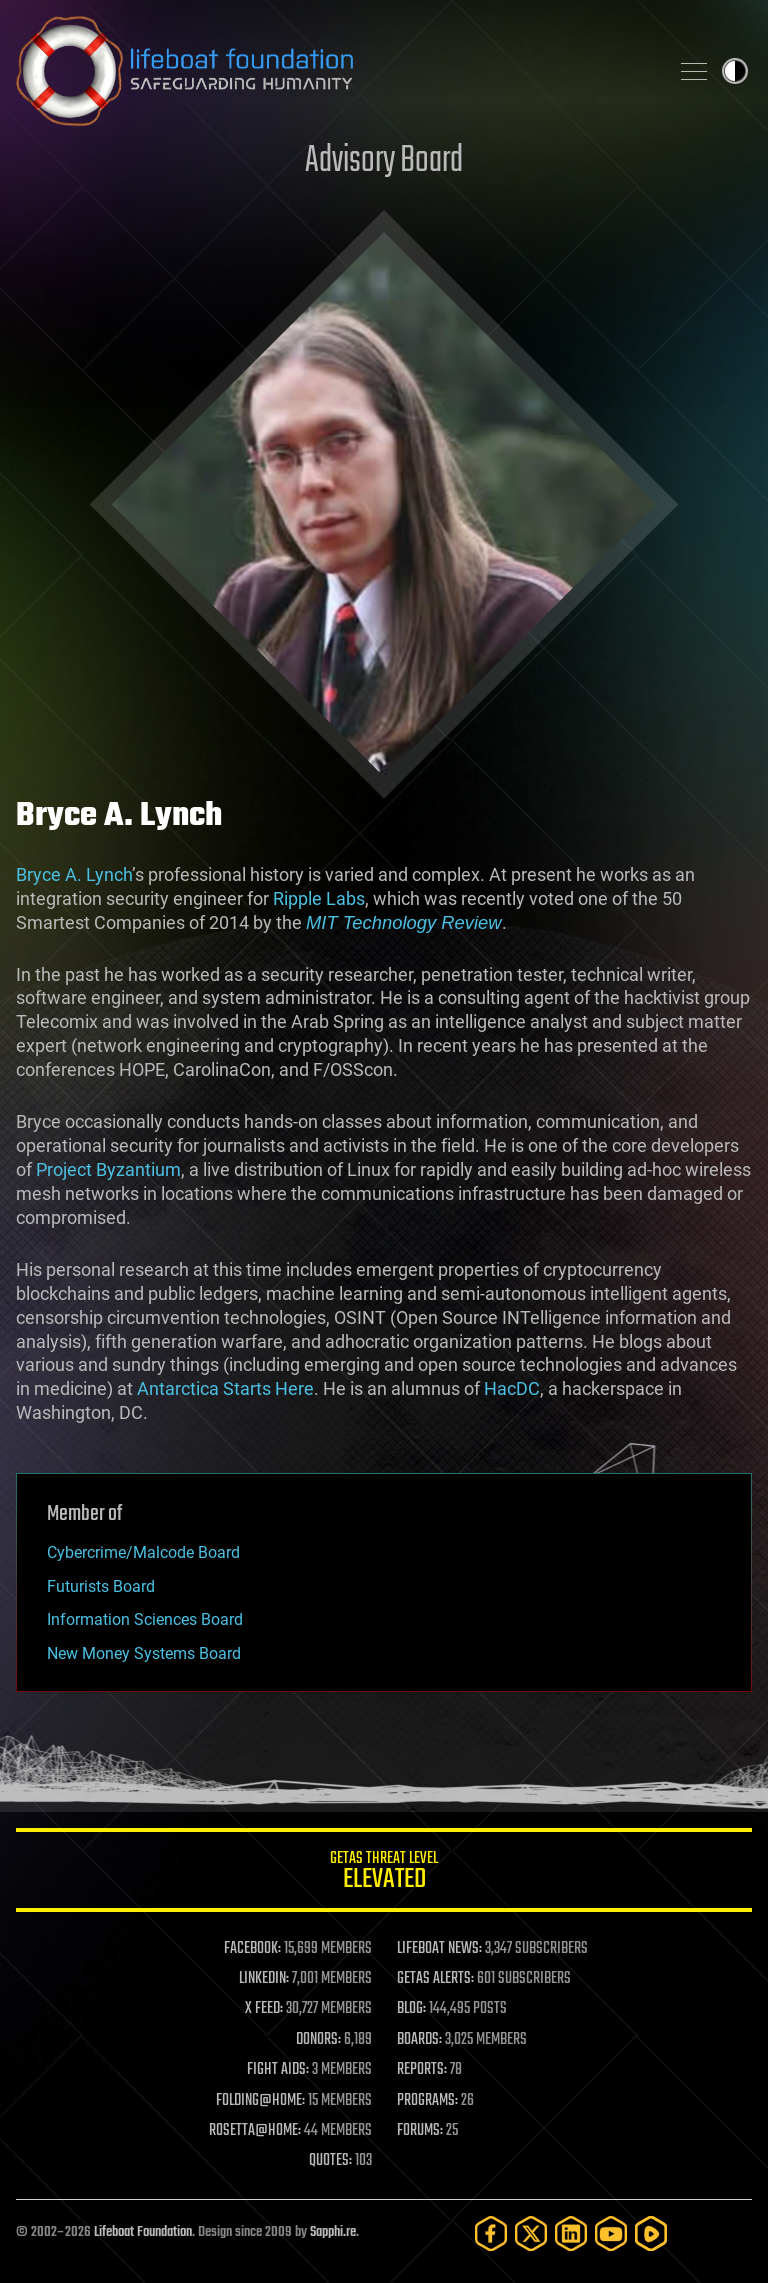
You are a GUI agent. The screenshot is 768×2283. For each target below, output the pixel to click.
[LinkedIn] (571, 2233)
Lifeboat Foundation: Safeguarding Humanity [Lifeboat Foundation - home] (334, 71)
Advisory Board (384, 161)
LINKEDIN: (264, 1979)
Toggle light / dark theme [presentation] (735, 71)
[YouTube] (611, 2233)
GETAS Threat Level (384, 1873)
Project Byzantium (108, 1169)
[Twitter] (531, 2233)
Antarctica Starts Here (225, 1388)
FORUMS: (420, 2131)
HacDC (512, 1388)
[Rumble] (651, 2233)
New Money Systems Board (144, 1653)
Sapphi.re (333, 2232)
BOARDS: (419, 2040)
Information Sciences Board (145, 1619)
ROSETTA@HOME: (255, 2131)
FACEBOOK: (252, 1949)
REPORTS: (422, 2070)
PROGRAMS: (427, 2101)
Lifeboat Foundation (143, 2232)
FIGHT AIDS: (278, 2070)
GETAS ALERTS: (435, 1979)
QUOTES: (330, 2161)
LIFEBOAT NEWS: (439, 1949)
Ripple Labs (319, 898)
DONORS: (318, 2040)
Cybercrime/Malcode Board (143, 1552)
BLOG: (411, 2009)
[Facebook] (491, 2233)
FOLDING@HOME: (260, 2101)
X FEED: (264, 2009)
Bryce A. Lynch (74, 874)
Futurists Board (101, 1586)
